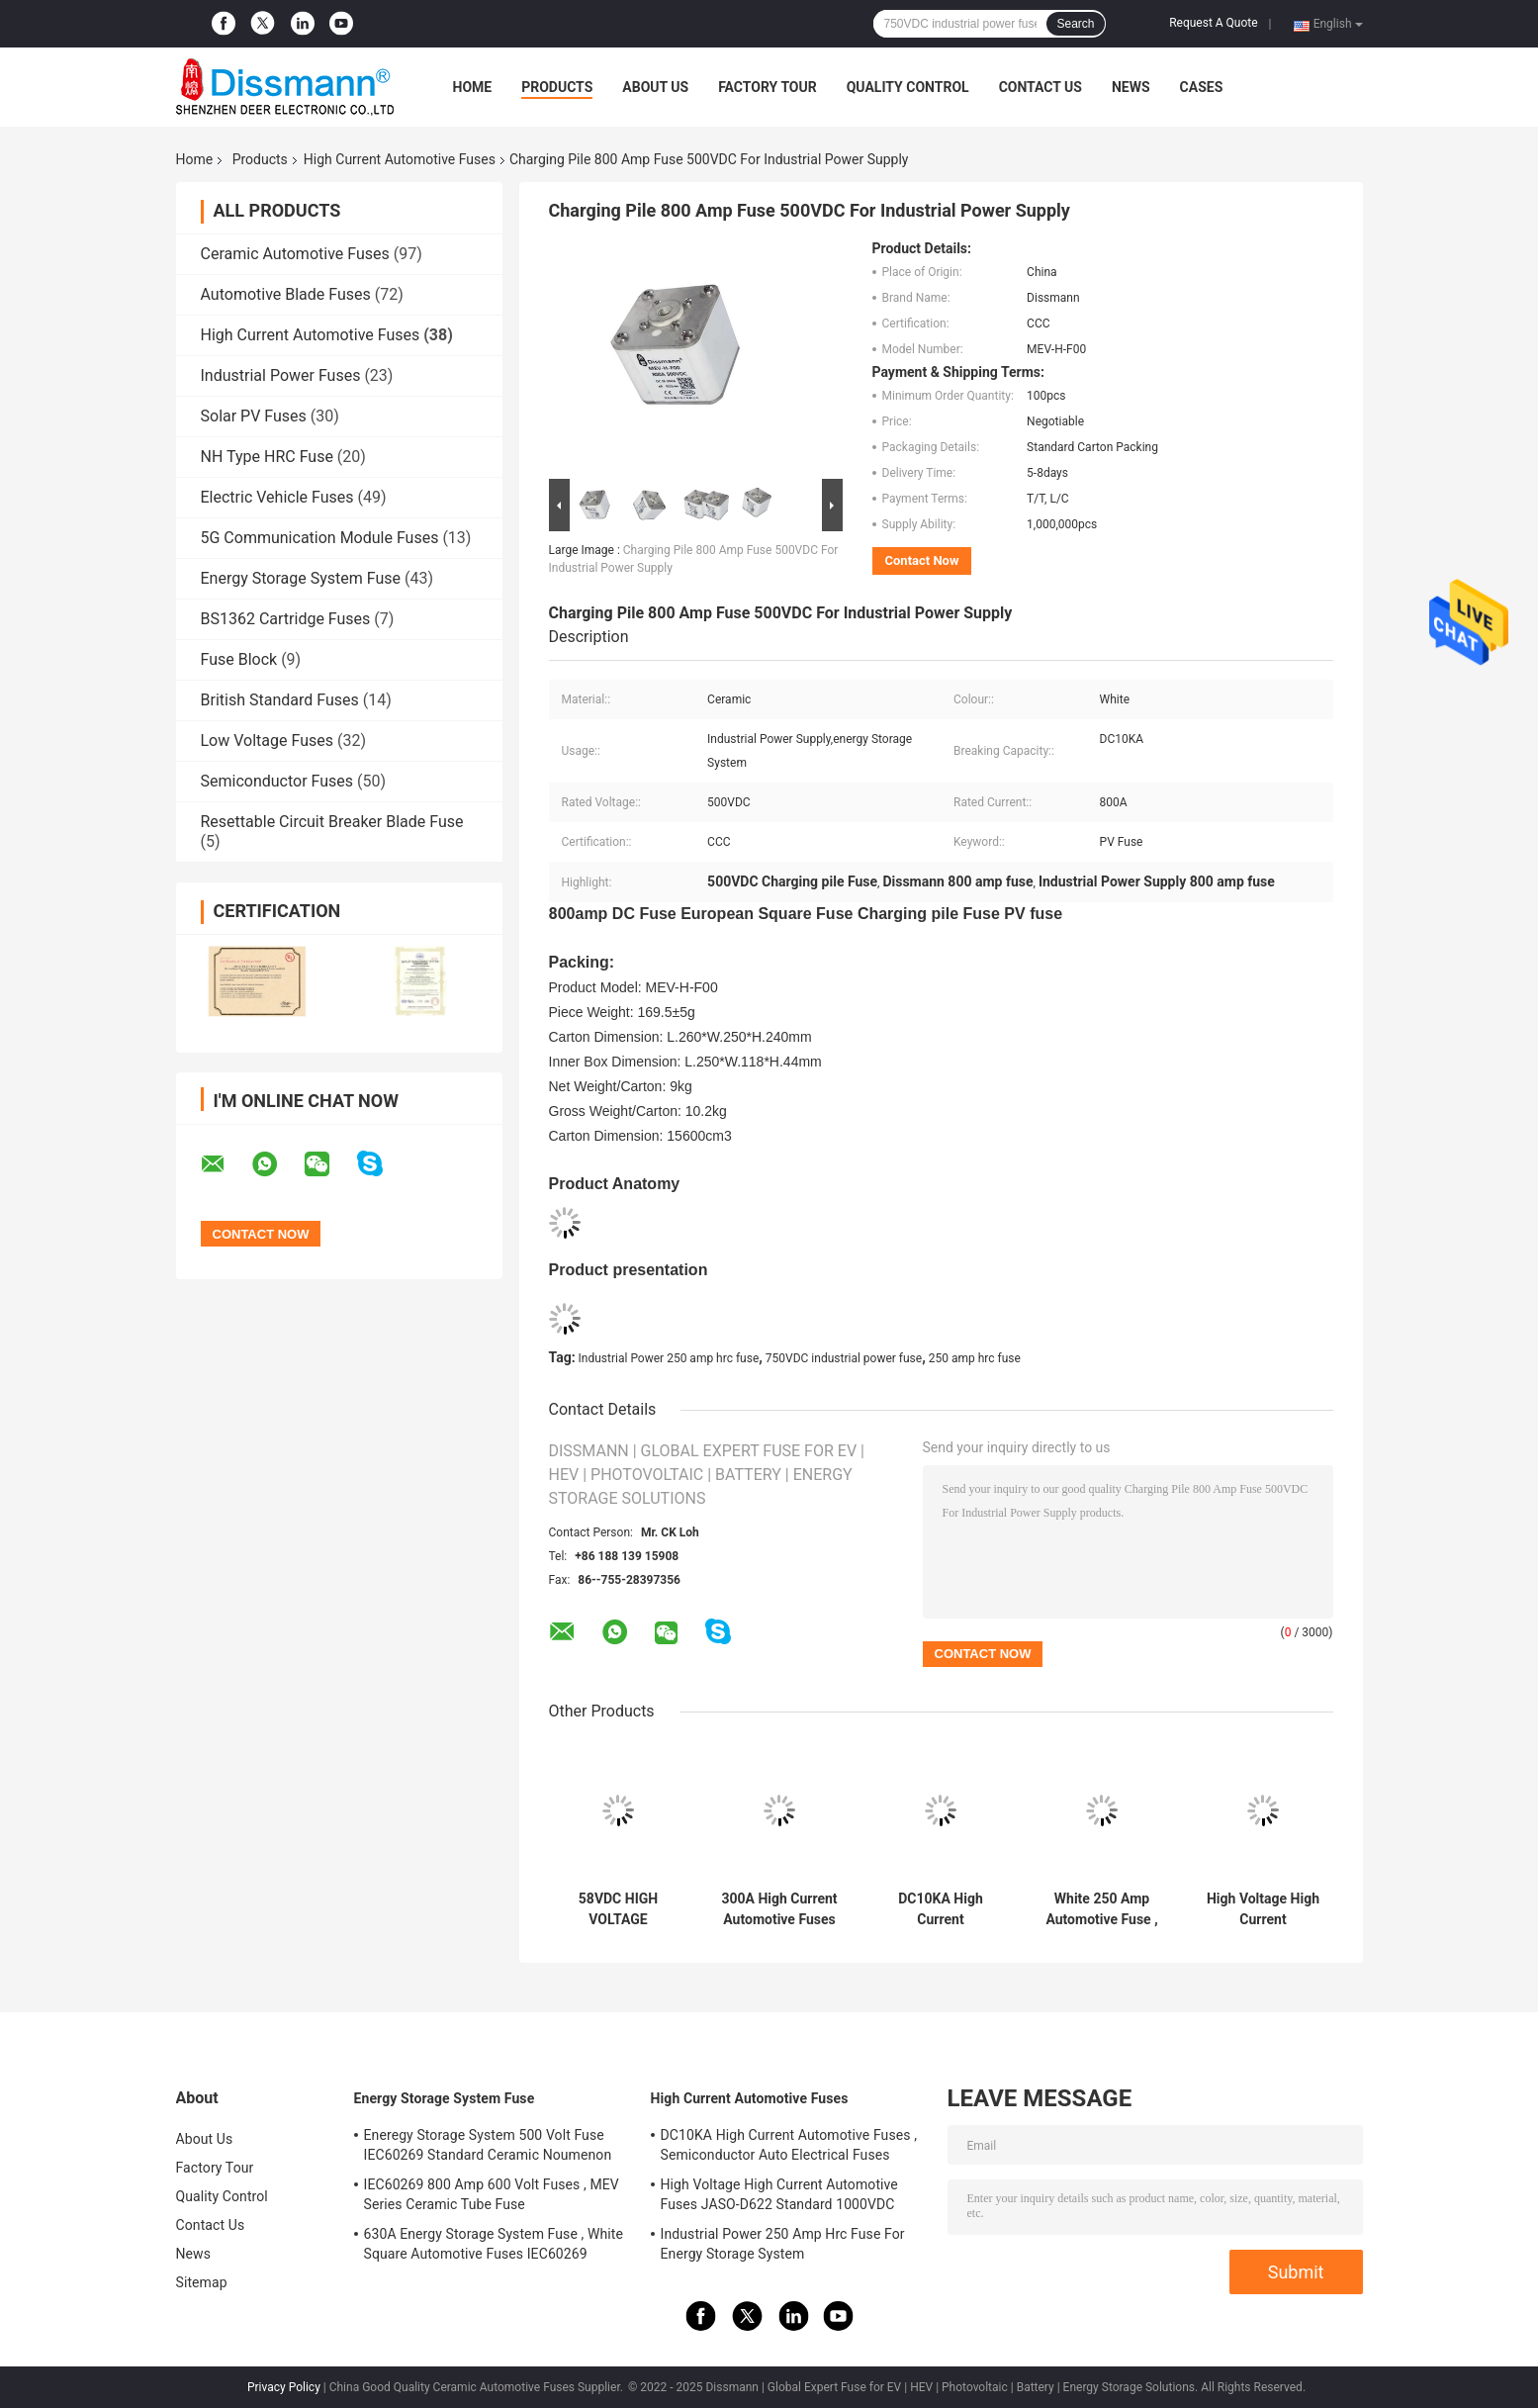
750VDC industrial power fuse (844, 1358)
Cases (1201, 87)
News (1131, 87)
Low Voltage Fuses (267, 740)
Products (556, 87)
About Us (655, 87)
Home (473, 87)
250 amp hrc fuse (975, 1358)
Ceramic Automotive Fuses (295, 253)
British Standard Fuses (280, 700)
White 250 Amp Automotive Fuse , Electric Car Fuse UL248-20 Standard (1101, 1909)
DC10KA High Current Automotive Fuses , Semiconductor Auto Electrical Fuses (940, 1909)
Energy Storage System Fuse (301, 578)
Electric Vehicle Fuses (277, 497)
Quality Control (908, 87)
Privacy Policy (283, 2387)
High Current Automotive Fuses (400, 159)
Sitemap (201, 2282)
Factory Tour (767, 87)
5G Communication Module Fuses (320, 537)
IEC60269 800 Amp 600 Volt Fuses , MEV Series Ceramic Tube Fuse (491, 2194)
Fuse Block (239, 659)
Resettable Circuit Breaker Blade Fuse (332, 821)
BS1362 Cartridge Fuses (286, 618)
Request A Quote (1213, 23)
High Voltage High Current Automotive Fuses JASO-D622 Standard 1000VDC (1263, 1909)
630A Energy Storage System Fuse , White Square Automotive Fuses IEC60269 (494, 2244)
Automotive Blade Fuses (286, 294)
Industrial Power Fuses (281, 375)
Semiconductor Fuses (277, 781)
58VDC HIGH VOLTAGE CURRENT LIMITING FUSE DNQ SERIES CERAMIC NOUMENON (619, 1909)
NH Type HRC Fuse (267, 456)
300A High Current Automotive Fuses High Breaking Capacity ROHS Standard (779, 1909)
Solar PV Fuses (254, 416)
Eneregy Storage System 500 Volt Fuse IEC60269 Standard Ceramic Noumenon (488, 2145)
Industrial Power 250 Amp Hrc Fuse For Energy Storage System (783, 2244)
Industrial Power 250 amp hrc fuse (669, 1358)
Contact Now (922, 560)
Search (1075, 24)
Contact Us (1040, 87)
